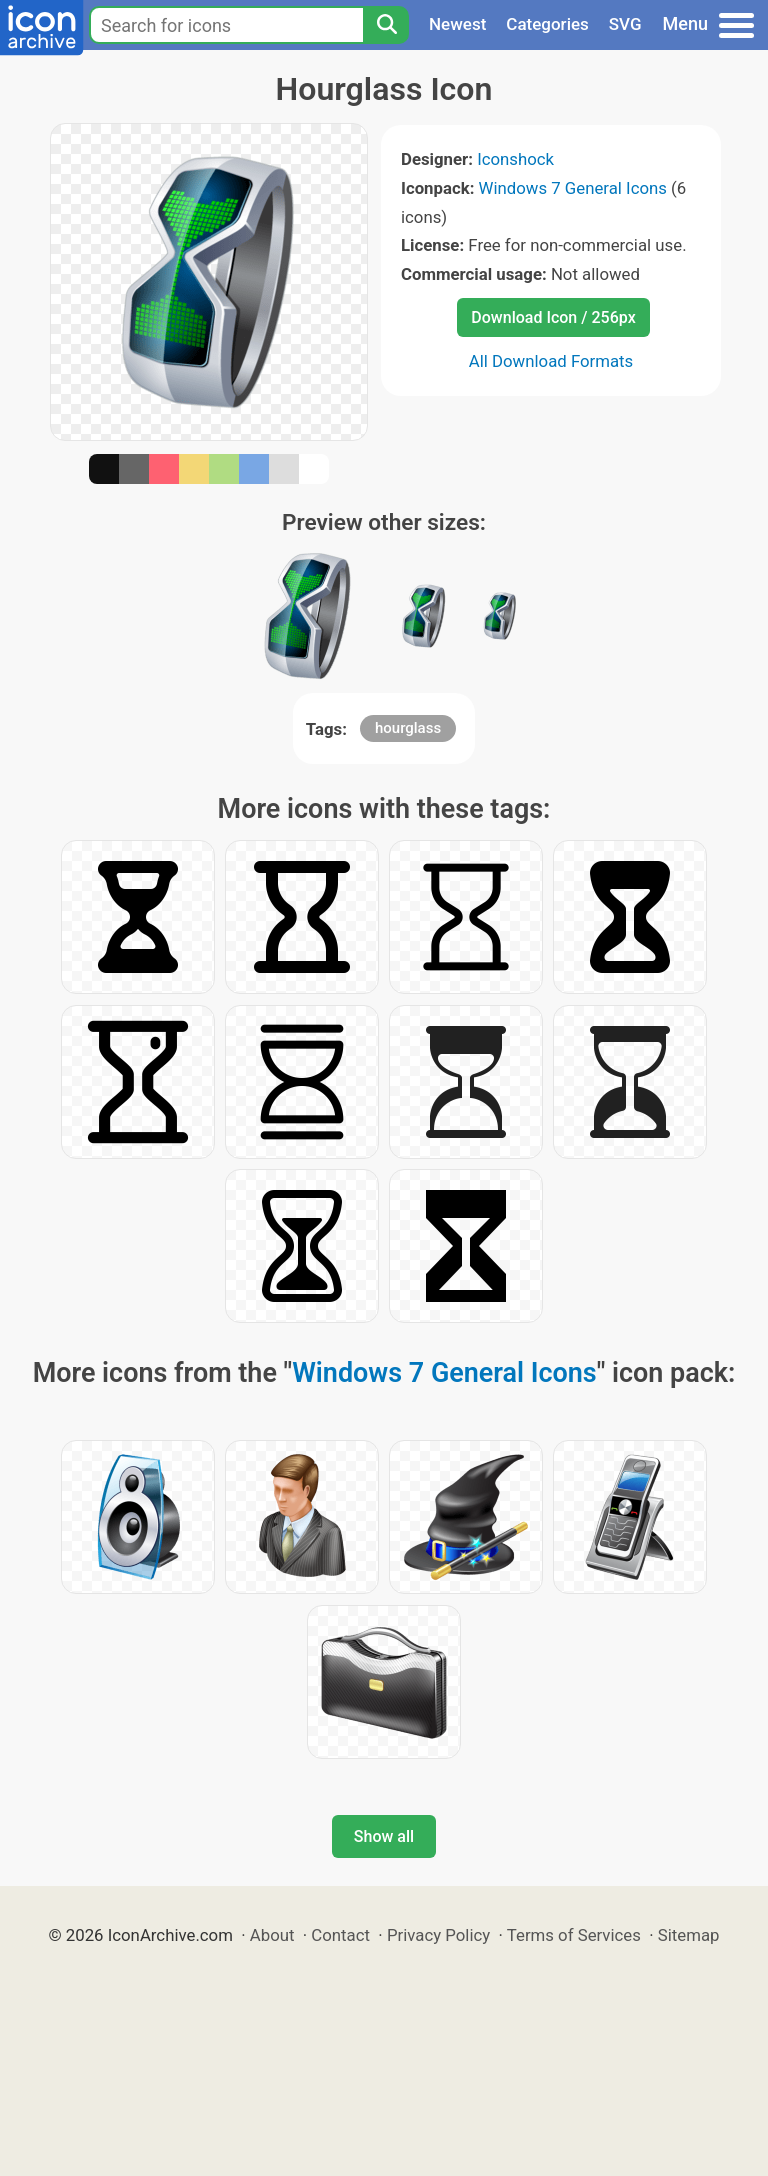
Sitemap (689, 1935)
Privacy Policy (438, 1935)
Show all (384, 1836)
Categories (547, 24)
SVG (625, 24)
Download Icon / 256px (553, 317)
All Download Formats (551, 361)
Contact (340, 1935)
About (272, 1935)
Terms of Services (574, 1935)
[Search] (386, 25)
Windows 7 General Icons (573, 188)
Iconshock (515, 159)
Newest (457, 24)
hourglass (408, 728)
